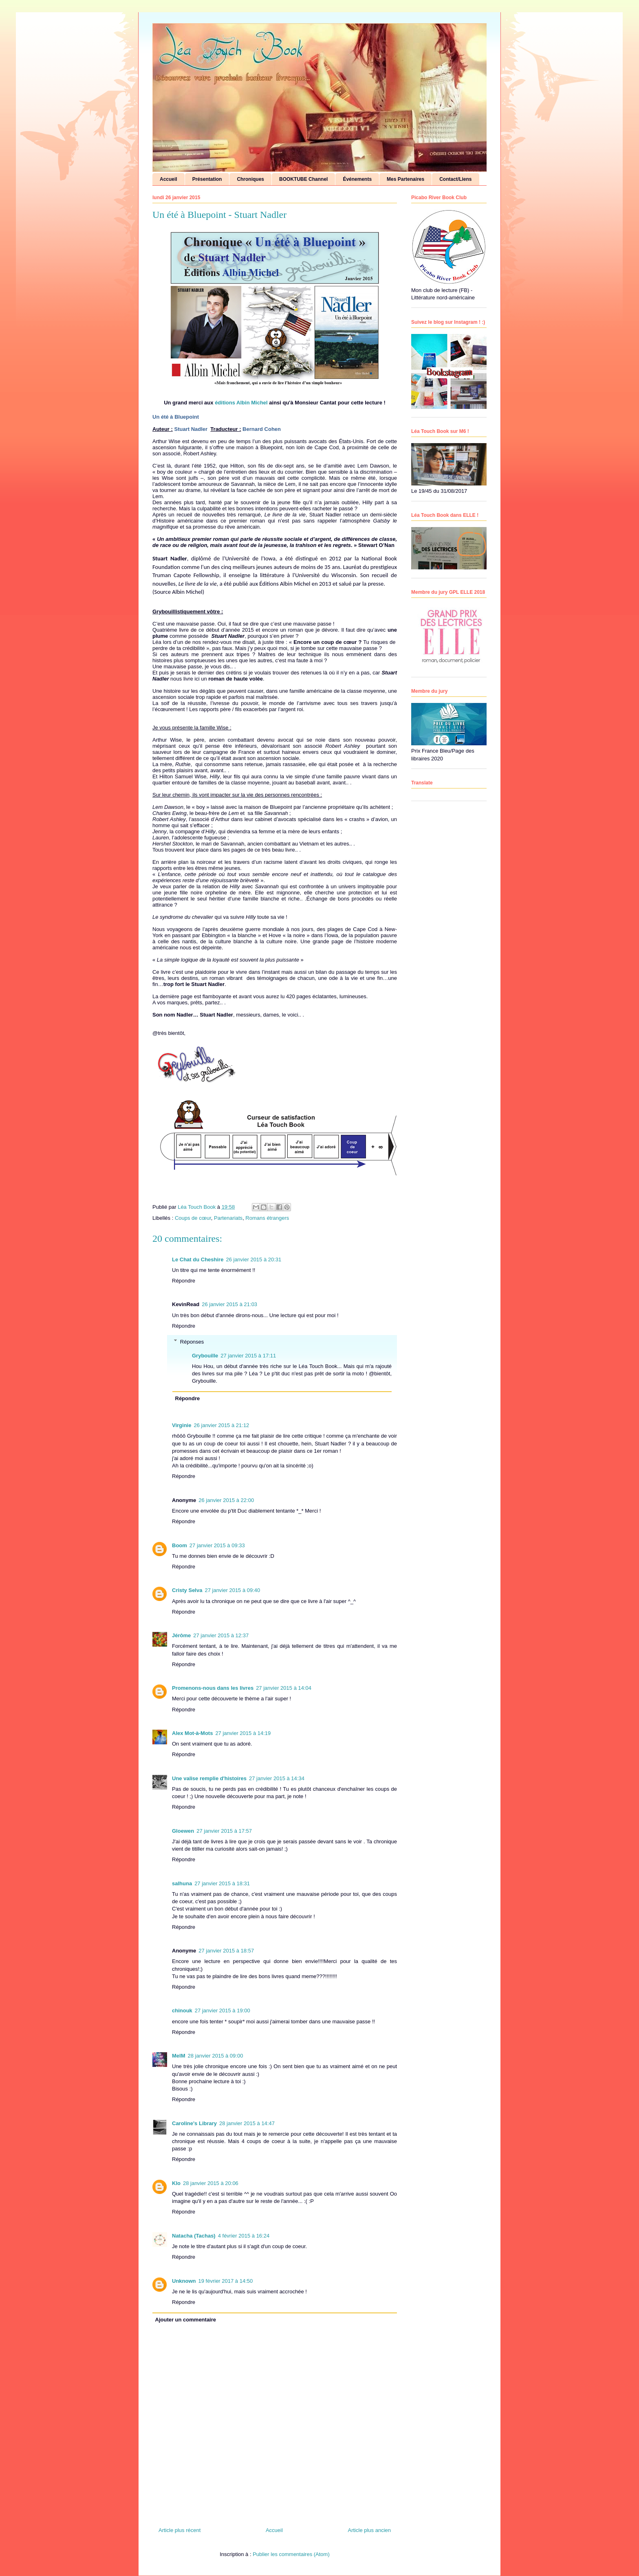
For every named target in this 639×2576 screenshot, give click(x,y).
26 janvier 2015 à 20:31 (253, 1259)
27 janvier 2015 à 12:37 (221, 1635)
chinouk (182, 2010)
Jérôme (181, 1635)
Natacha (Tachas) (194, 2236)
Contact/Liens (455, 179)
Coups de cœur (193, 1218)
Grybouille (205, 1356)
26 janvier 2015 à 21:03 (229, 1304)
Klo (176, 2183)
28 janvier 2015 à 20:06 (210, 2183)
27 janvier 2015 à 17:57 (224, 1831)
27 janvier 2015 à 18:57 (226, 1951)
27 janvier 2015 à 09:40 (232, 1590)
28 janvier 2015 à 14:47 (247, 2123)
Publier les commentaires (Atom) (291, 2554)
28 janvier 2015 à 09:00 (215, 2056)
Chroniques (250, 179)
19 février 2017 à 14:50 (225, 2281)
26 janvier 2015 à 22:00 (226, 1500)
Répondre (183, 1281)
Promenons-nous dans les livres (212, 1688)
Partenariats (228, 1218)
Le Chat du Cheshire (197, 1259)
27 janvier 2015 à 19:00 (222, 2010)
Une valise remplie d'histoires (209, 1778)
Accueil (168, 179)
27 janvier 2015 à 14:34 (276, 1778)
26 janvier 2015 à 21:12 (221, 1425)
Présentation (207, 179)
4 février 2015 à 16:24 (243, 2236)
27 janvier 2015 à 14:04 (283, 1688)
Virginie (181, 1425)
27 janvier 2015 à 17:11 (248, 1356)
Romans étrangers (267, 1218)
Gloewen (183, 1831)
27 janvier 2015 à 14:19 (243, 1733)
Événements (357, 179)
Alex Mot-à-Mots (192, 1733)
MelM (178, 2056)
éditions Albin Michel (241, 403)
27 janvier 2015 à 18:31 (222, 1883)
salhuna (182, 1883)
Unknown (184, 2281)
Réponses (192, 1341)
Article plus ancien (369, 2530)
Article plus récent (180, 2530)
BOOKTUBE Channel (303, 179)
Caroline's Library (194, 2123)
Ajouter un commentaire (185, 2320)
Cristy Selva (187, 1590)
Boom (179, 1545)
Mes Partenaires (405, 179)
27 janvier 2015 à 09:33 (217, 1545)
